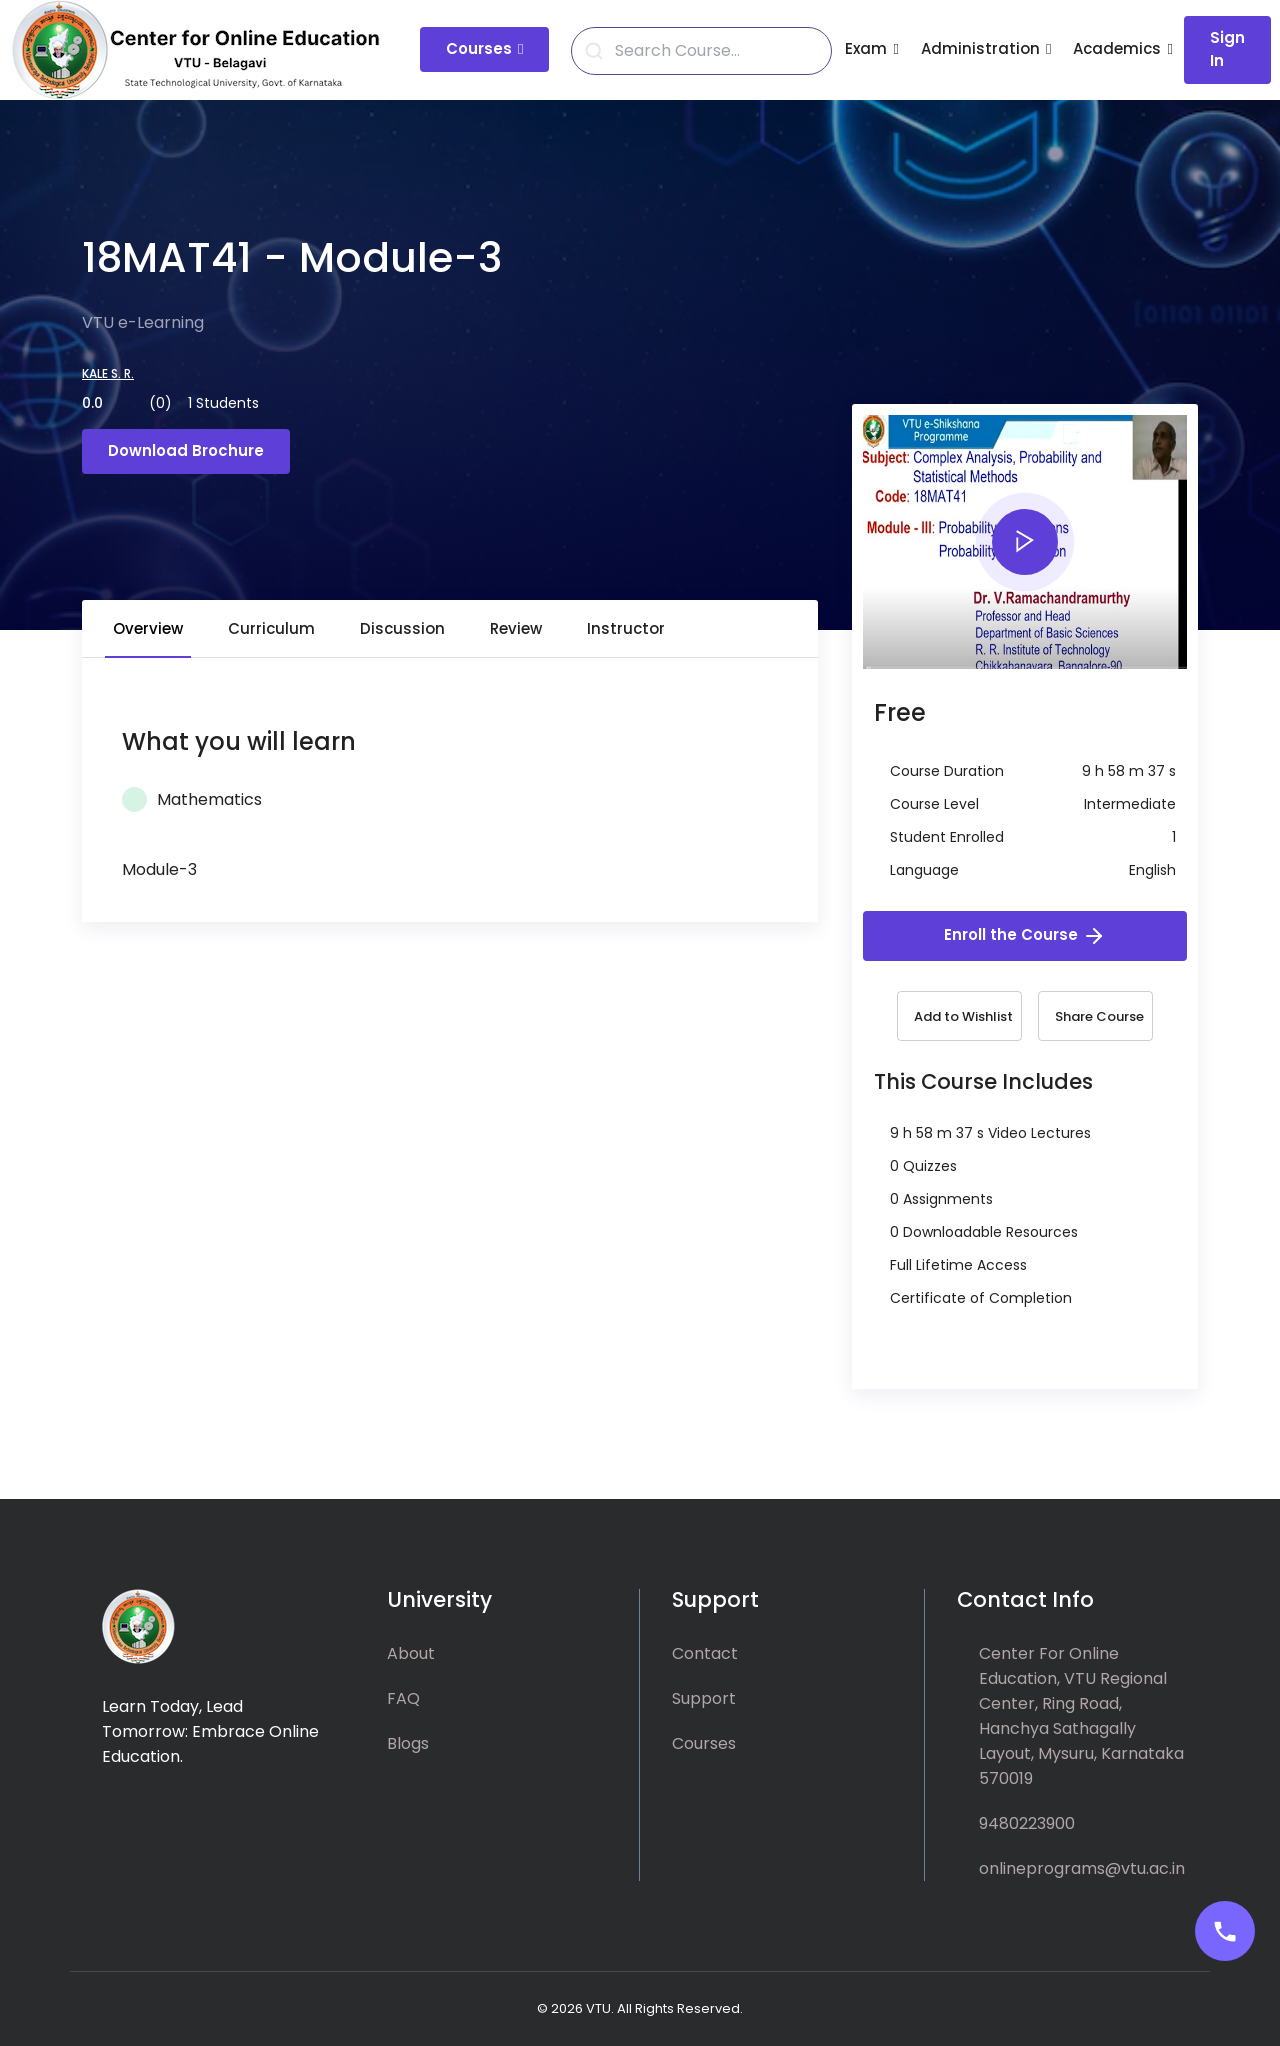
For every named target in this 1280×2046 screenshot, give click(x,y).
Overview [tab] (148, 628)
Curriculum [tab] (271, 628)
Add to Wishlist (963, 1016)
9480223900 (1027, 1823)
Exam (866, 48)
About (411, 1653)
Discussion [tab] (402, 628)
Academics (1117, 48)
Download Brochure (186, 450)
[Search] (713, 51)
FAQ (403, 1698)
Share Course (1099, 1016)
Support (704, 1698)
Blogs (408, 1743)
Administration (980, 48)
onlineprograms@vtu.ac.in (1082, 1868)
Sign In (1227, 49)
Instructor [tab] (626, 628)
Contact (705, 1653)
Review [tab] (516, 628)
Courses (479, 48)
